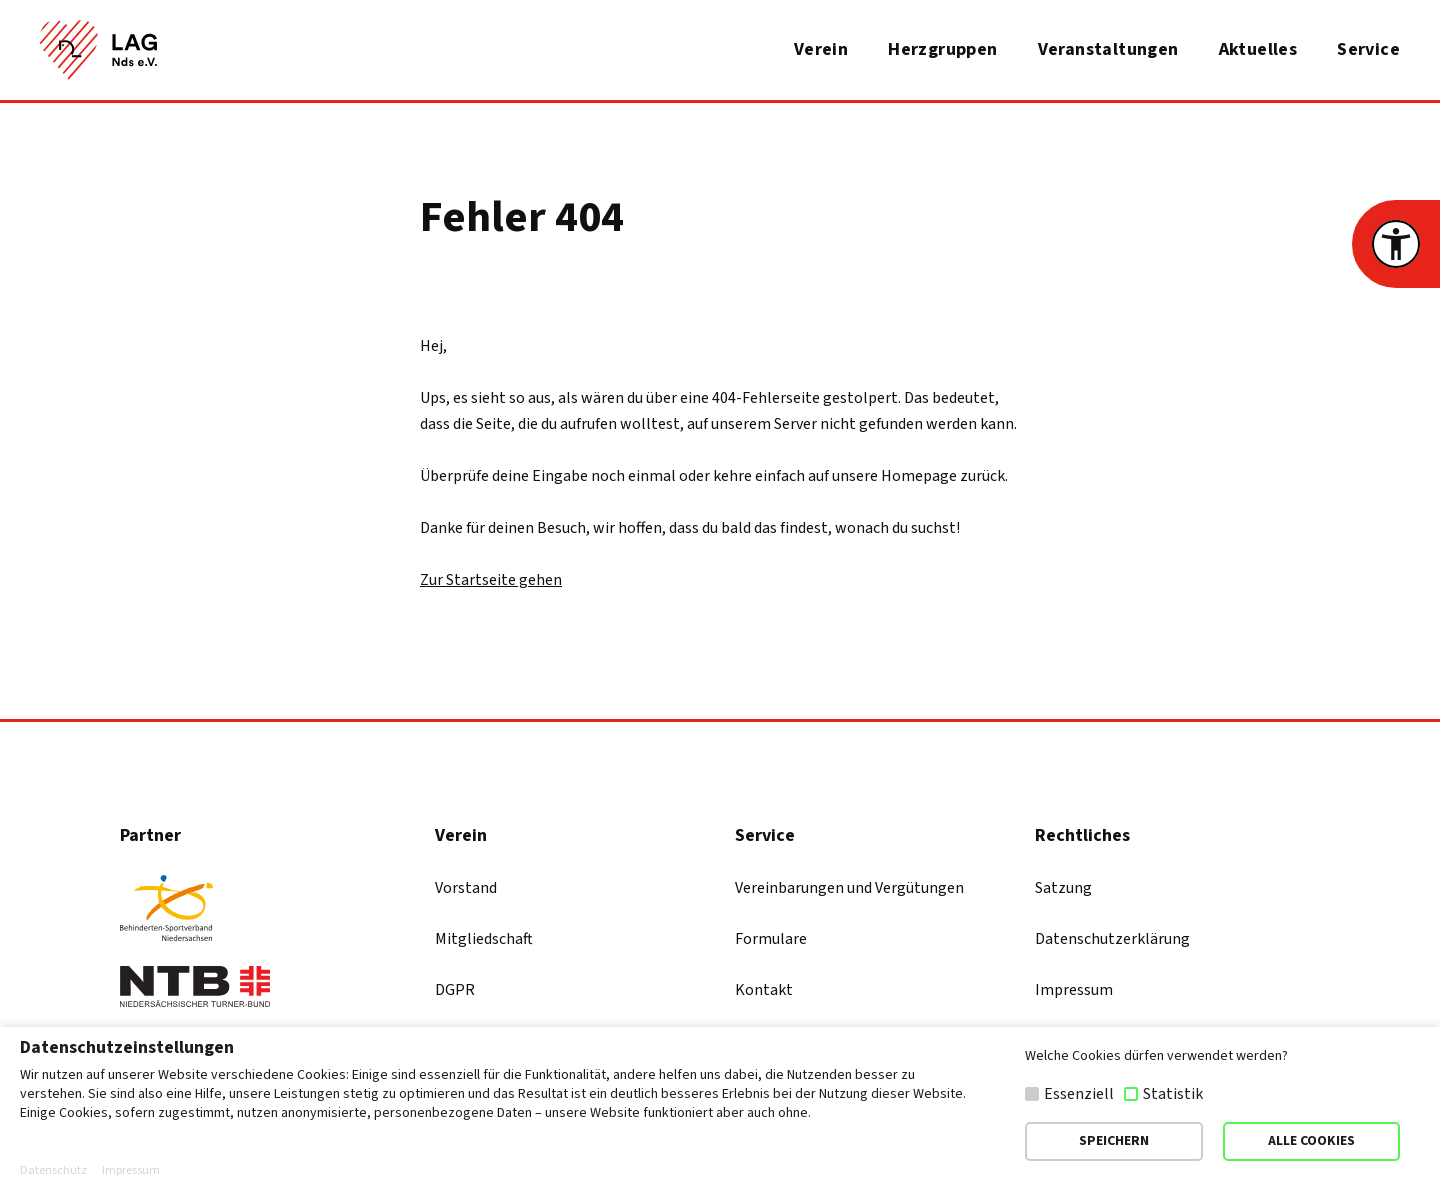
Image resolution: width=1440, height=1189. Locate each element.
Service (1368, 49)
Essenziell (1079, 1094)
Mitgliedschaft (484, 939)
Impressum (1074, 990)
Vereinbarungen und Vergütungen (849, 888)
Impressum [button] (131, 1171)
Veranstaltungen (1108, 49)
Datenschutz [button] (53, 1171)
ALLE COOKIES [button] (1311, 1141)
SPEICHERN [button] (1114, 1141)
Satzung (1063, 888)
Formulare (771, 939)
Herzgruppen (942, 49)
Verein (821, 49)
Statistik (1173, 1094)
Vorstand (466, 888)
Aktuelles (1258, 49)
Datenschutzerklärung (1112, 939)
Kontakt (764, 990)
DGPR (455, 990)
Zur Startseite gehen (491, 580)
